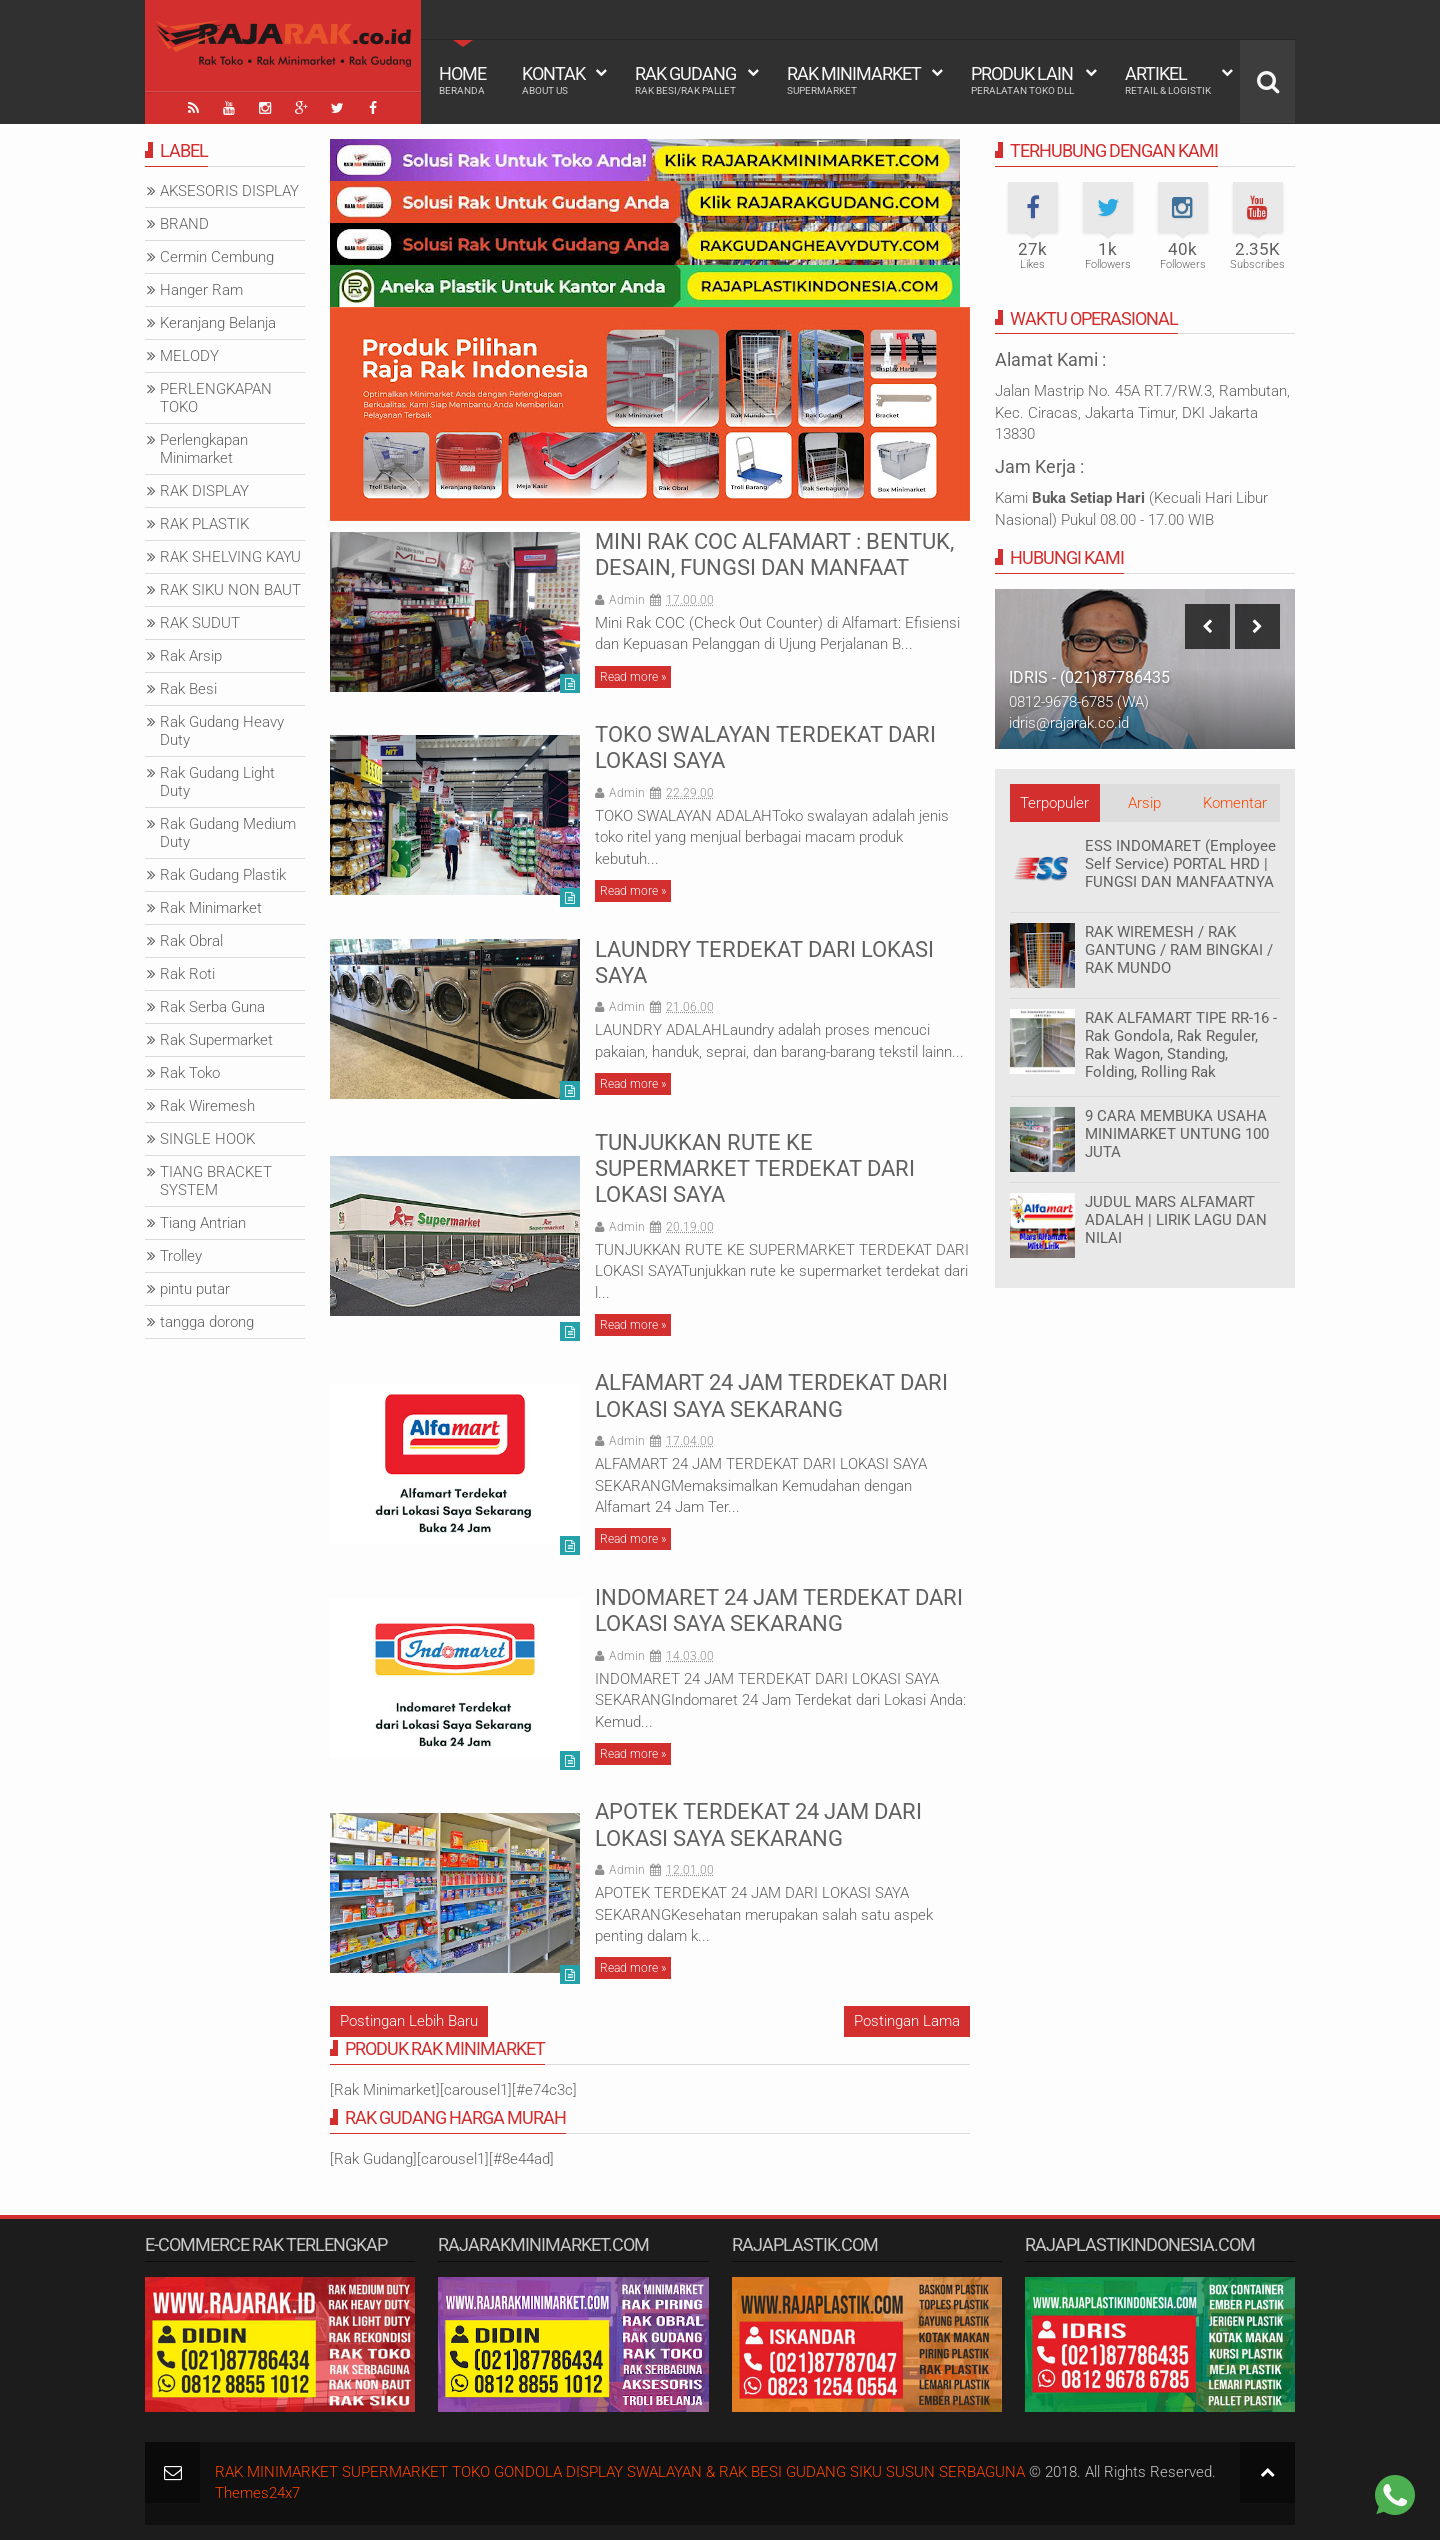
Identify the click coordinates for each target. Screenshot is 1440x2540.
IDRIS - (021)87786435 (1089, 677)
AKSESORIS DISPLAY (229, 191)
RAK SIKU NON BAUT (230, 590)
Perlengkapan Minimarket (204, 449)
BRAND (184, 224)
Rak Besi (188, 689)
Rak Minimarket (854, 80)
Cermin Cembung (217, 257)
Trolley (181, 1256)
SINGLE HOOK (207, 1139)
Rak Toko (190, 1073)
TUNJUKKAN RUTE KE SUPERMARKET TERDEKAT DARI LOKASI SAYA (755, 1169)
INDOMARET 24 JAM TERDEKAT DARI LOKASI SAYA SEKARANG (779, 1610)
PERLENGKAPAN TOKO (216, 398)
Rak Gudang (685, 80)
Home (462, 80)
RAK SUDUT (200, 623)
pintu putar (195, 1289)
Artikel (1168, 80)
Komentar (1235, 803)
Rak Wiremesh (207, 1106)
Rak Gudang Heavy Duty (222, 731)
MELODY (189, 356)
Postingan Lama (907, 2021)
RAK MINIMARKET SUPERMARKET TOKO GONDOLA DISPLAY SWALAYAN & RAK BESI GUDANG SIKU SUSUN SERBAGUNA (620, 2472)
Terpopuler (1054, 803)
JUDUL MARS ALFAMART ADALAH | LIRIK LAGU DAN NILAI (1176, 1220)
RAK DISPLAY (204, 491)
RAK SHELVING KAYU (230, 557)
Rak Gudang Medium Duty (228, 833)
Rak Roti (187, 974)
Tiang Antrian (203, 1223)
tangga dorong (207, 1322)
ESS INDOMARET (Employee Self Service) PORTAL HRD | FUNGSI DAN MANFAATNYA (1180, 864)
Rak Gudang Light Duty (217, 782)
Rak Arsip (191, 656)
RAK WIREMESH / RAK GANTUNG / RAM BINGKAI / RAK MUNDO (1179, 950)
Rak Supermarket (216, 1040)
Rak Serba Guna (212, 1007)
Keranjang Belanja (218, 323)
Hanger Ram (201, 290)
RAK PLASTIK (204, 524)
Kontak (553, 80)
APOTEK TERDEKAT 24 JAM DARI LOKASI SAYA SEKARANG (758, 1824)
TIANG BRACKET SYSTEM (216, 1181)
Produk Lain (1022, 80)
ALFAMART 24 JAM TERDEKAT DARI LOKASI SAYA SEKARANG (771, 1395)
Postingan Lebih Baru (409, 2021)
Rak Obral (191, 941)
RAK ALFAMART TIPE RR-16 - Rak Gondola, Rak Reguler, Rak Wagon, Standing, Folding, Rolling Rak (1181, 1045)
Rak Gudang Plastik (223, 875)
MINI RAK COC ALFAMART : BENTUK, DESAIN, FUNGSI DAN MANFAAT (774, 554)
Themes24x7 (257, 2493)
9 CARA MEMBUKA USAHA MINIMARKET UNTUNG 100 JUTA (1177, 1134)
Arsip (1144, 803)
